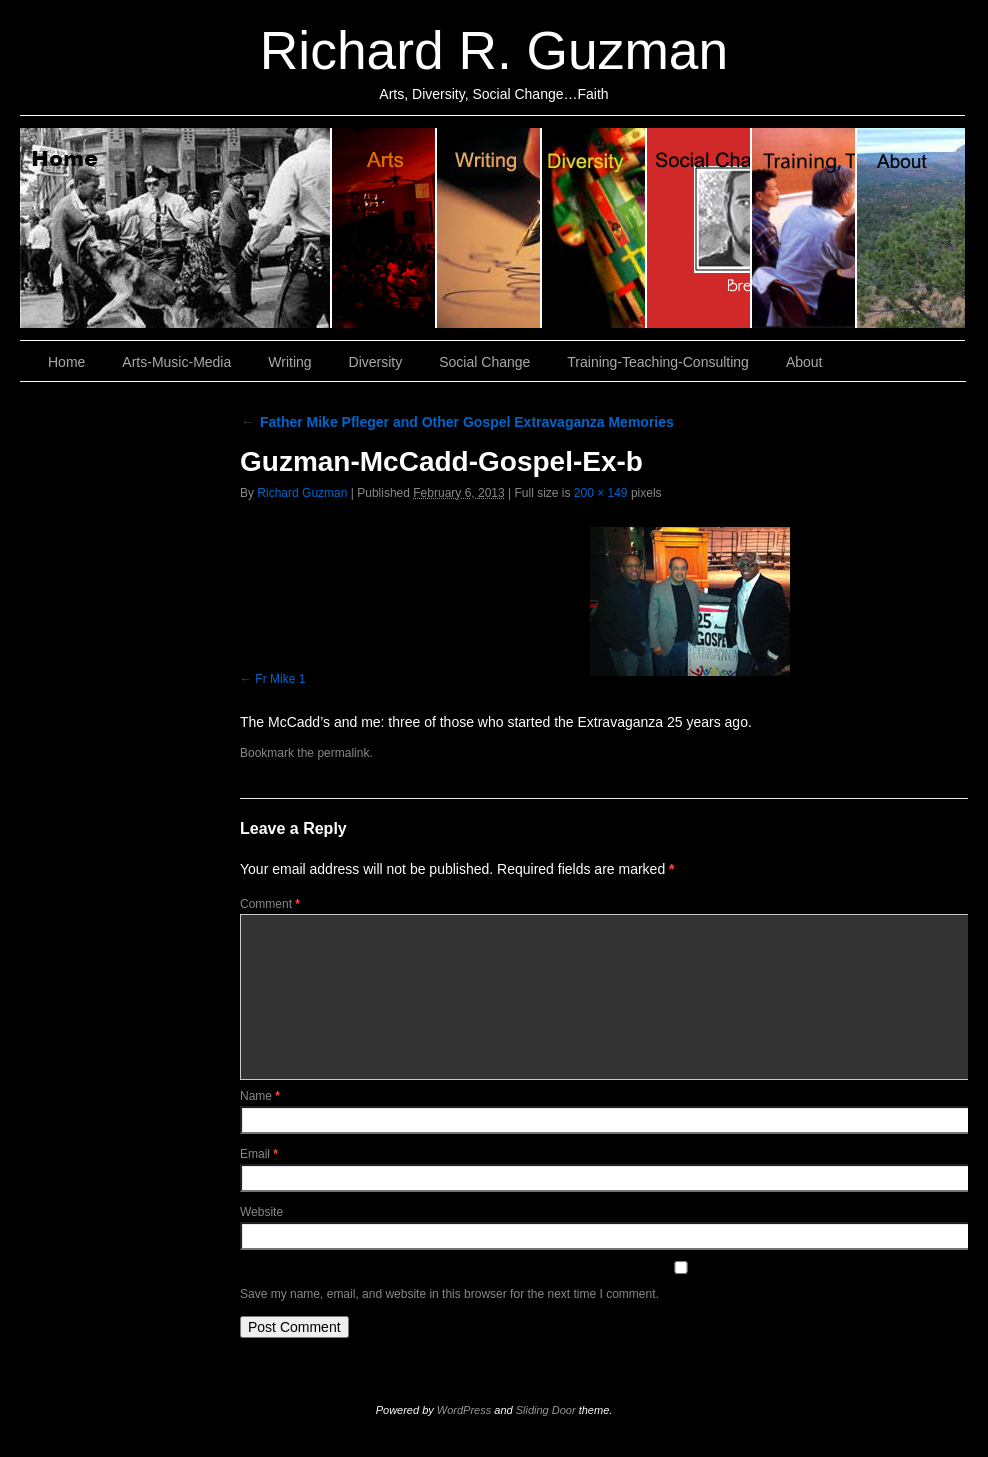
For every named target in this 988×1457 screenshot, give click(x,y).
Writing (489, 228)
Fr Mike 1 (280, 679)
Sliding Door (546, 1410)
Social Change (699, 228)
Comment (270, 904)
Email (259, 1154)
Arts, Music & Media (384, 228)
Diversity (594, 228)
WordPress (464, 1410)
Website (261, 1212)
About (911, 228)
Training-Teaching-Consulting (658, 362)
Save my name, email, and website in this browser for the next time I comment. (449, 1294)
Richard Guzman (302, 493)
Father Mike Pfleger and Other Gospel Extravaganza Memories (457, 422)
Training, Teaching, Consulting (804, 228)
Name (260, 1096)
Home (176, 228)
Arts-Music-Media (176, 362)
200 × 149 (601, 493)
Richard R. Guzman (494, 50)
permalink (343, 753)
